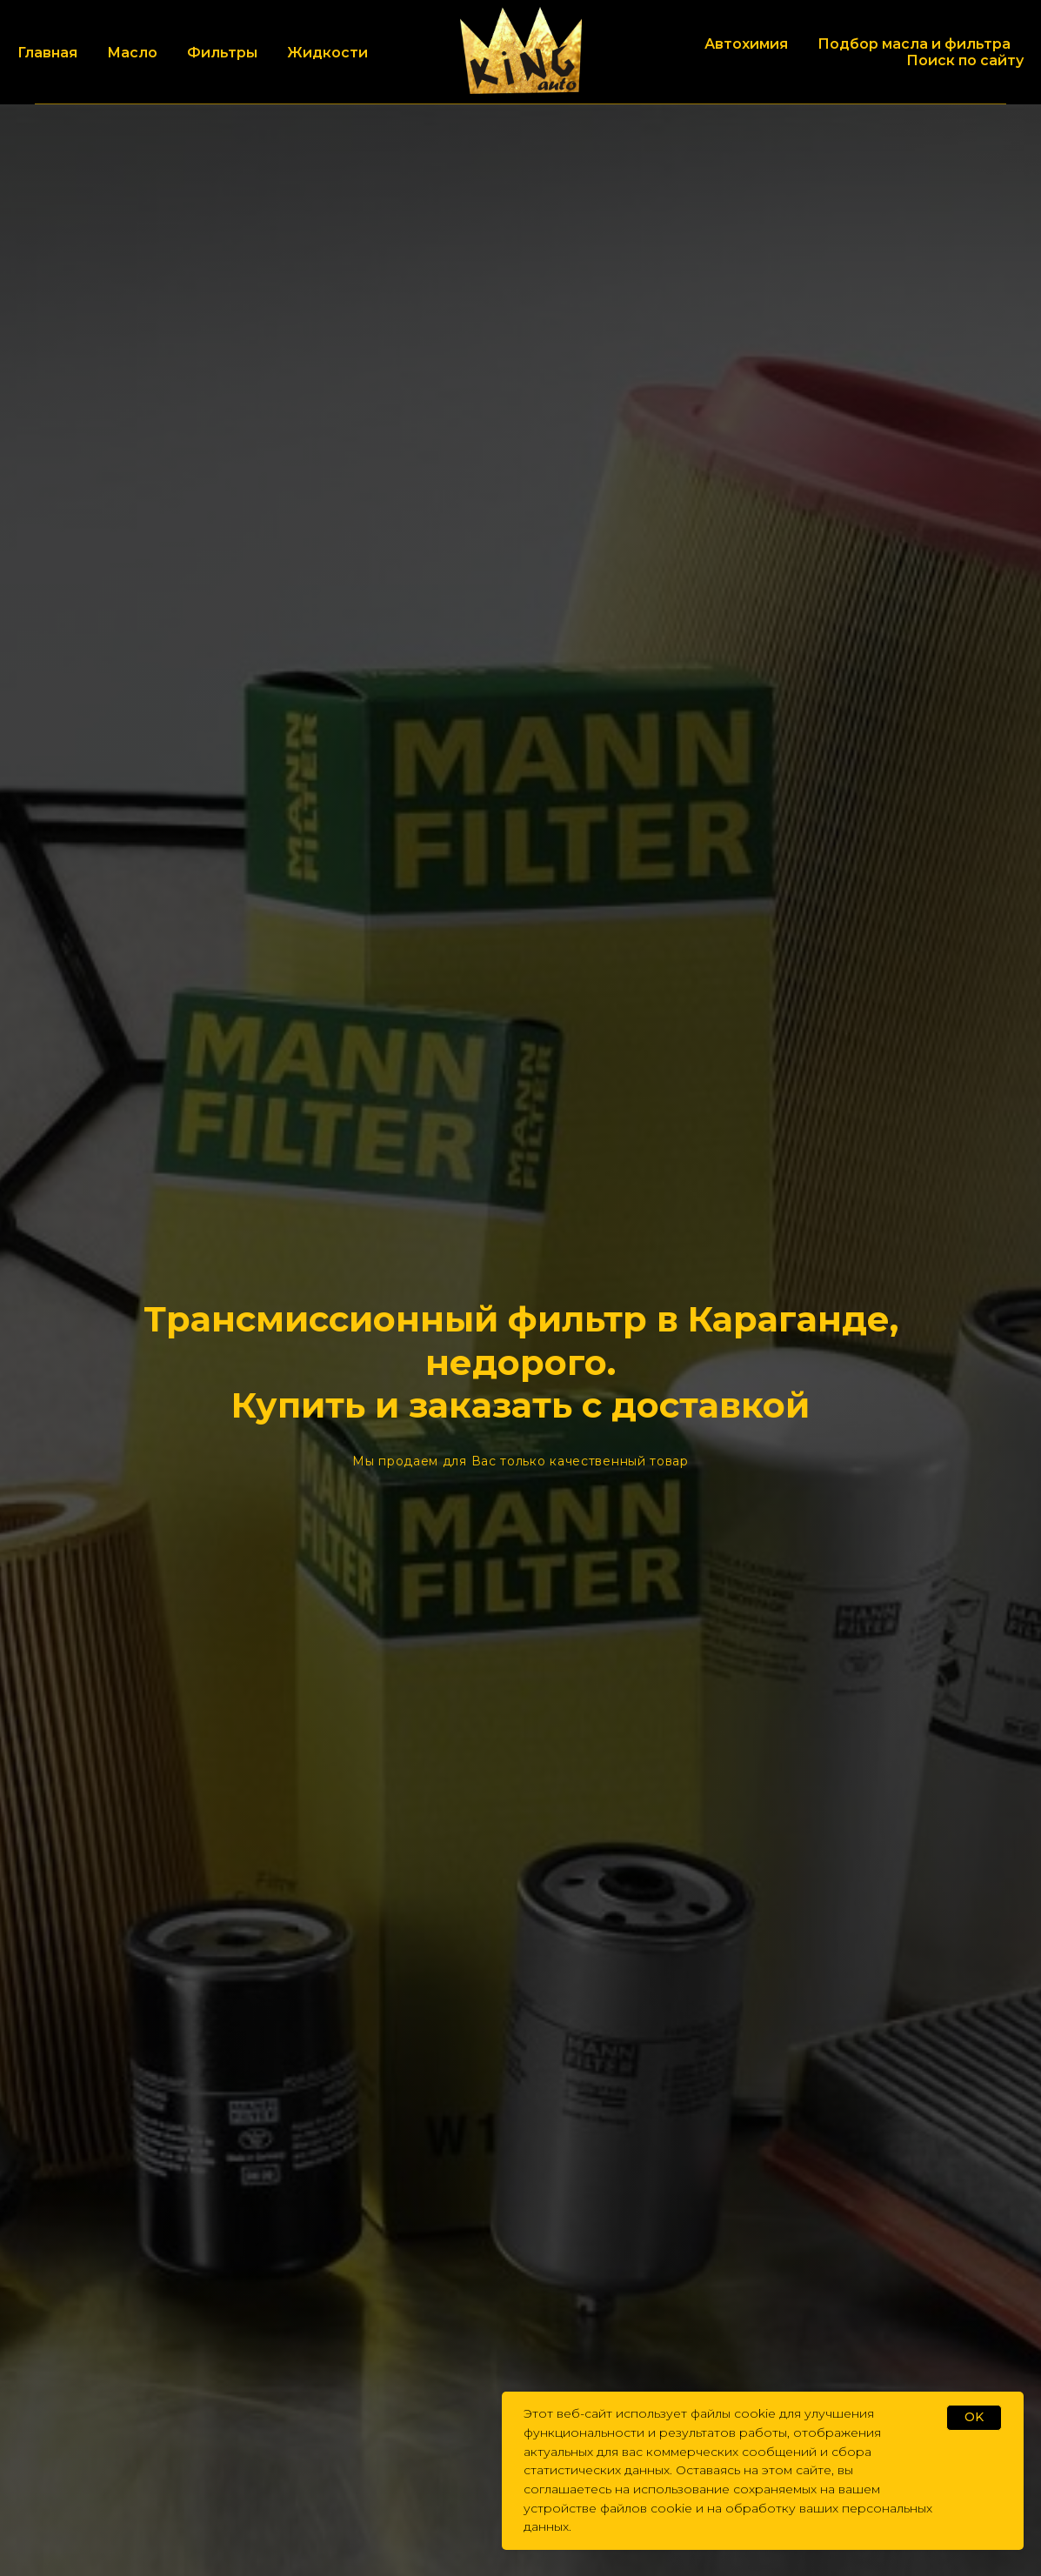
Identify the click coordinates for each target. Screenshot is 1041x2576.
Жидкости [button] (327, 52)
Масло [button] (132, 52)
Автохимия (746, 44)
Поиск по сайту (965, 60)
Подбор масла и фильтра (914, 44)
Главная (47, 52)
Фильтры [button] (222, 52)
